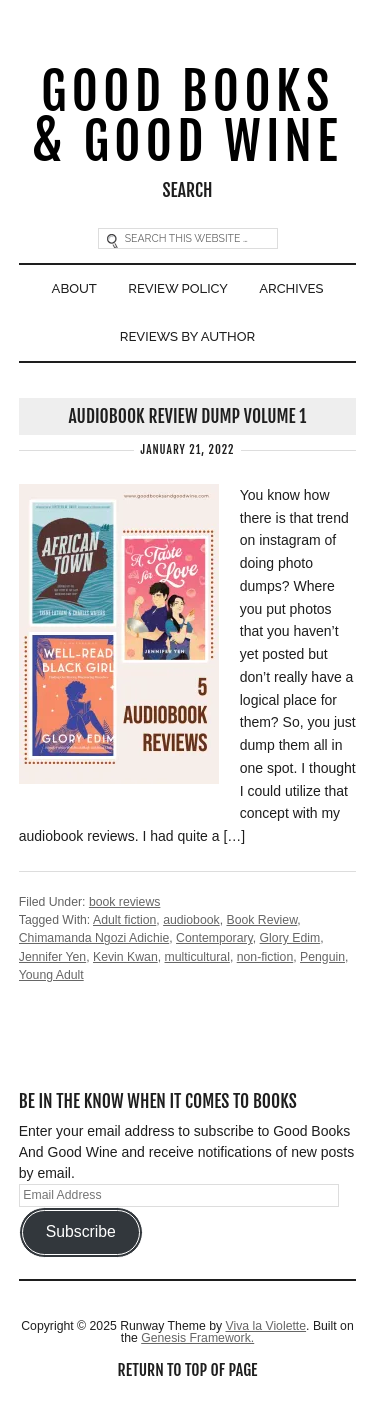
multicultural (197, 957)
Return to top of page (188, 1370)
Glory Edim (290, 938)
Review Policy (178, 288)
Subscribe (81, 1231)
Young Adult (51, 975)
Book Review (261, 920)
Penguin (322, 957)
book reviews (125, 902)
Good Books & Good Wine (188, 117)
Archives (291, 288)
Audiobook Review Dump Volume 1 (188, 416)
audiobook (191, 920)
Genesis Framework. (197, 1338)
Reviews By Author (187, 336)
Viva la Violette (265, 1326)
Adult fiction (124, 920)
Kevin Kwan (125, 957)
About (74, 288)
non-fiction (265, 957)
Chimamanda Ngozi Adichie (94, 938)
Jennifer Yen (52, 957)
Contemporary (214, 938)
